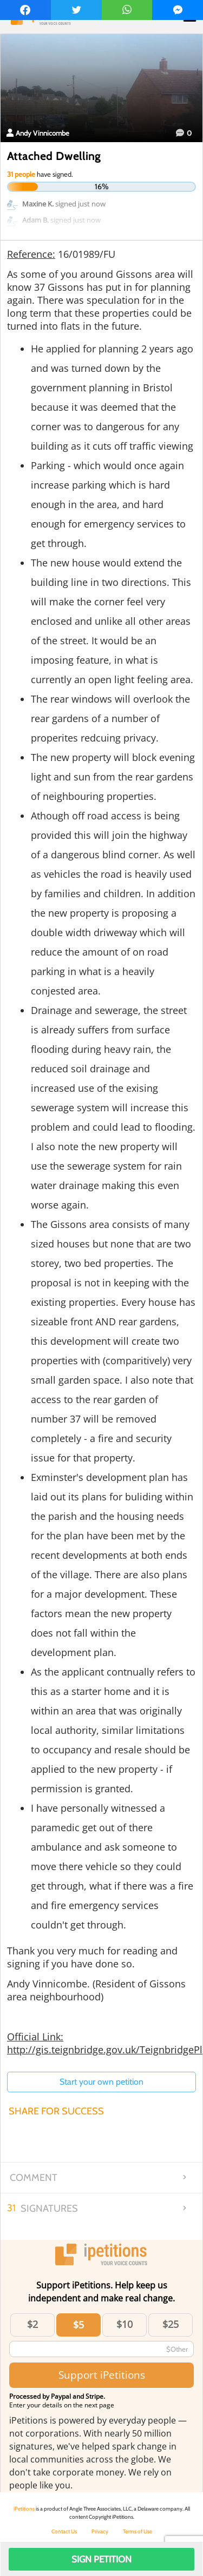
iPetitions (24, 2508)
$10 (124, 2324)
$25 (170, 2324)
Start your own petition (101, 2082)
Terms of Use (137, 2531)
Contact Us (64, 2531)
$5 (78, 2324)
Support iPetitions (101, 2374)
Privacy (99, 2531)
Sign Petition (101, 2559)
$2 (32, 2324)
